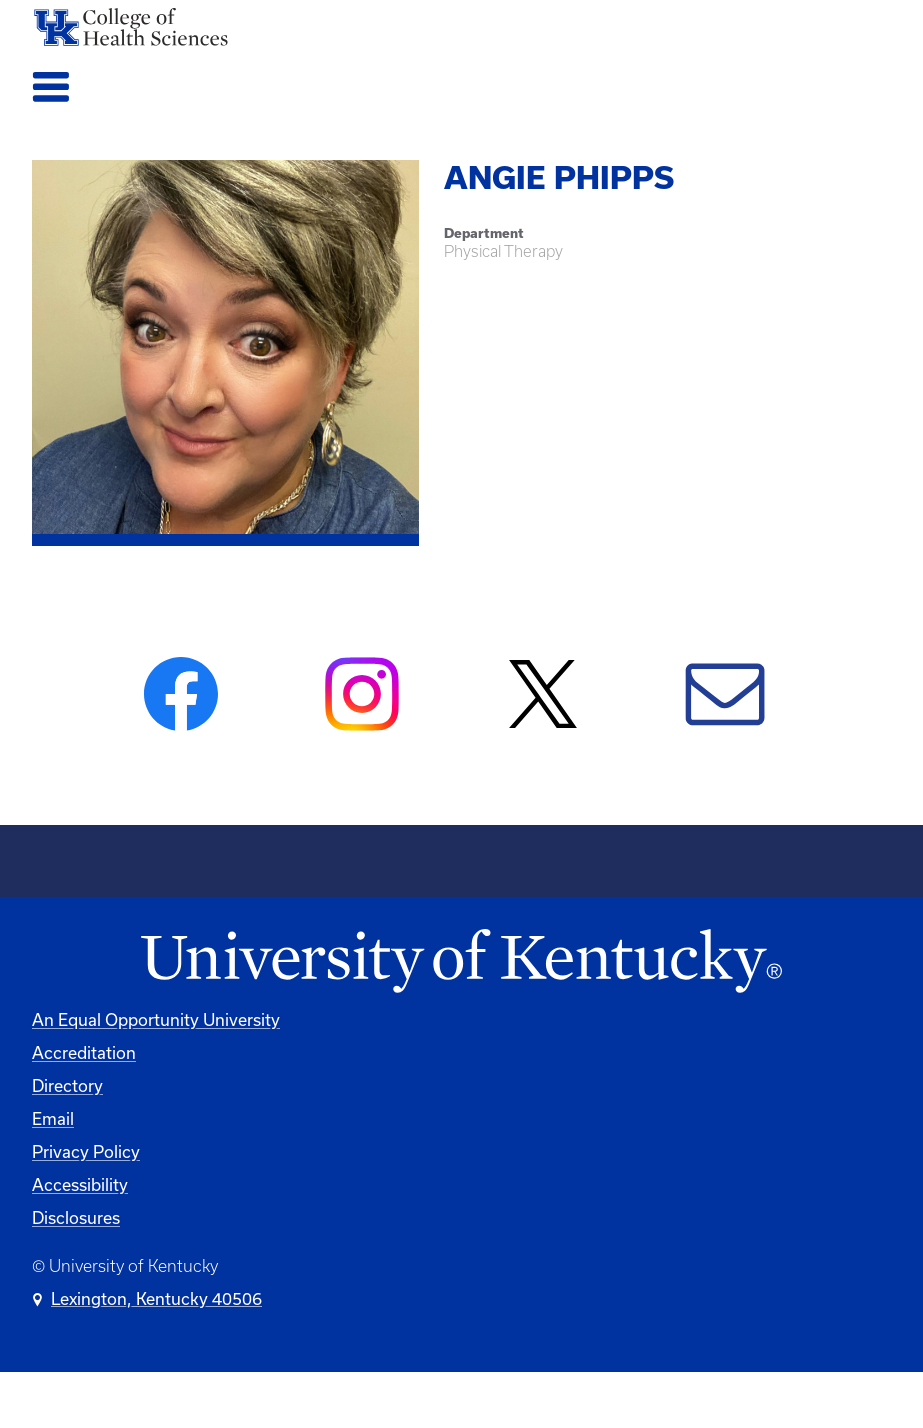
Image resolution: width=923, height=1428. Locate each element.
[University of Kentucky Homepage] (461, 962)
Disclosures (76, 1217)
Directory (67, 1085)
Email (53, 1118)
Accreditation (84, 1052)
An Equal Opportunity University (156, 1019)
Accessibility (80, 1184)
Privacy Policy (86, 1151)
